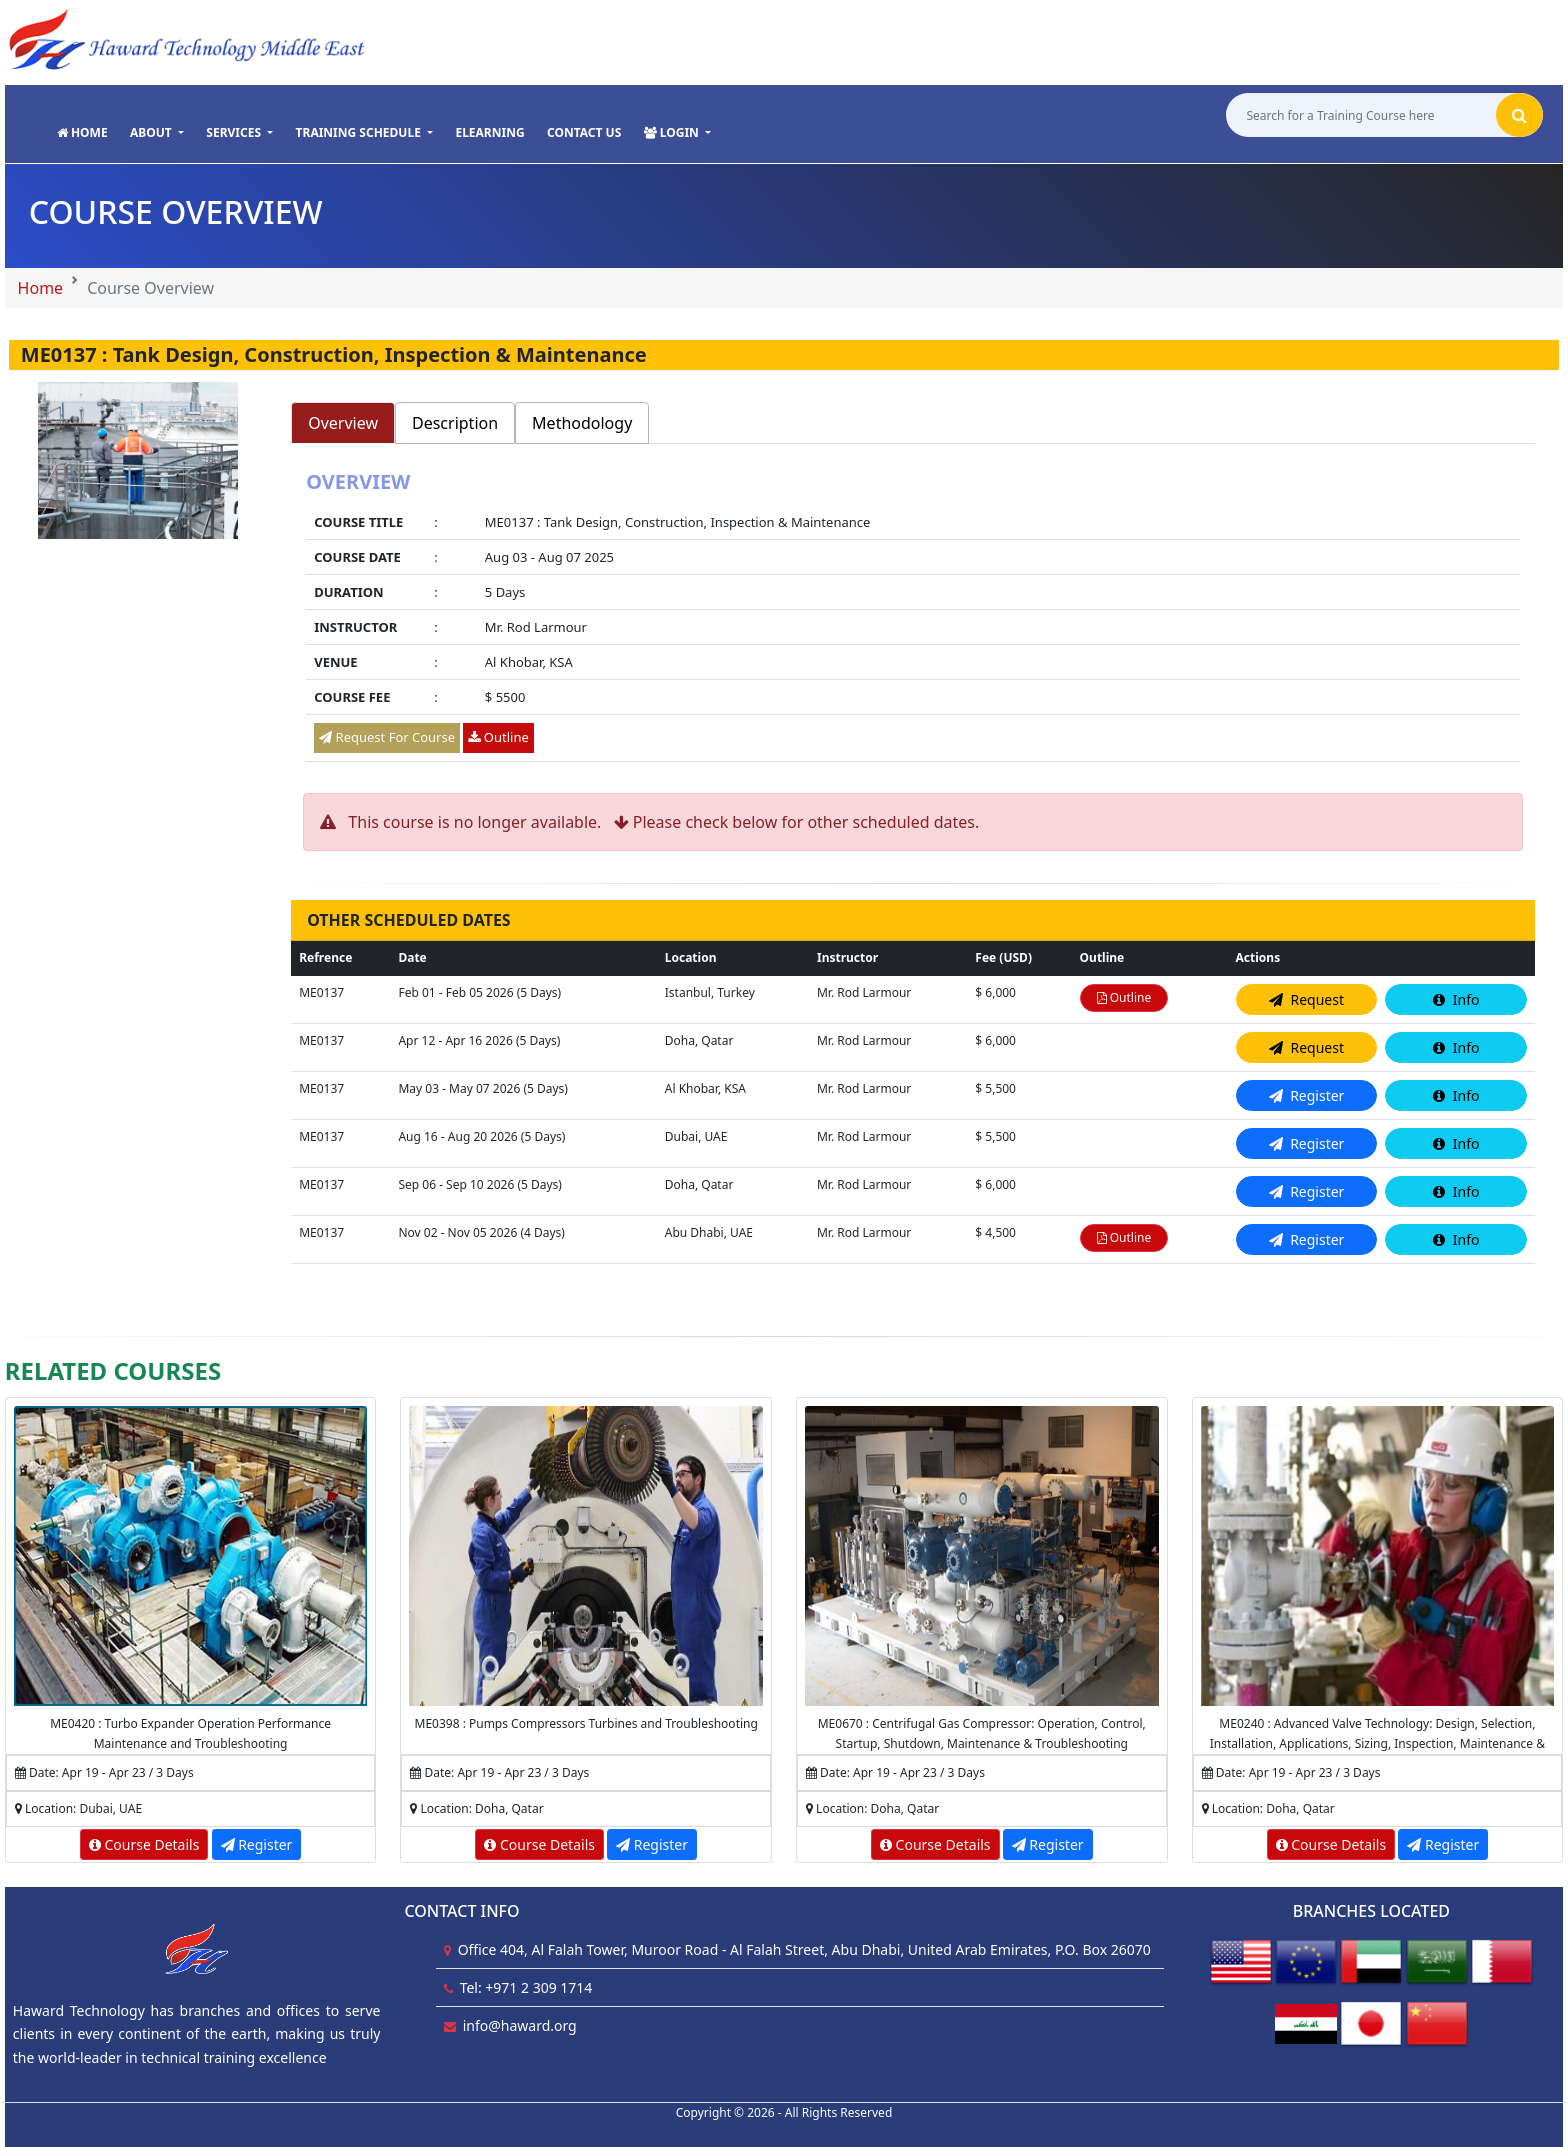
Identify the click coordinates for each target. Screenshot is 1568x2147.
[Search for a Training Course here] (1359, 117)
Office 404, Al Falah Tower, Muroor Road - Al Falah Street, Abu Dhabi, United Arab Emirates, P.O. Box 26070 (804, 1949)
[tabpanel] (913, 618)
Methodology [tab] (582, 423)
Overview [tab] (343, 423)
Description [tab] (455, 423)
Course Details (144, 1844)
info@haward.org (520, 2025)
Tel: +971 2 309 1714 (526, 1987)
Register (257, 1844)
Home (41, 288)
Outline (498, 737)
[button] (157, 134)
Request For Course (387, 737)
